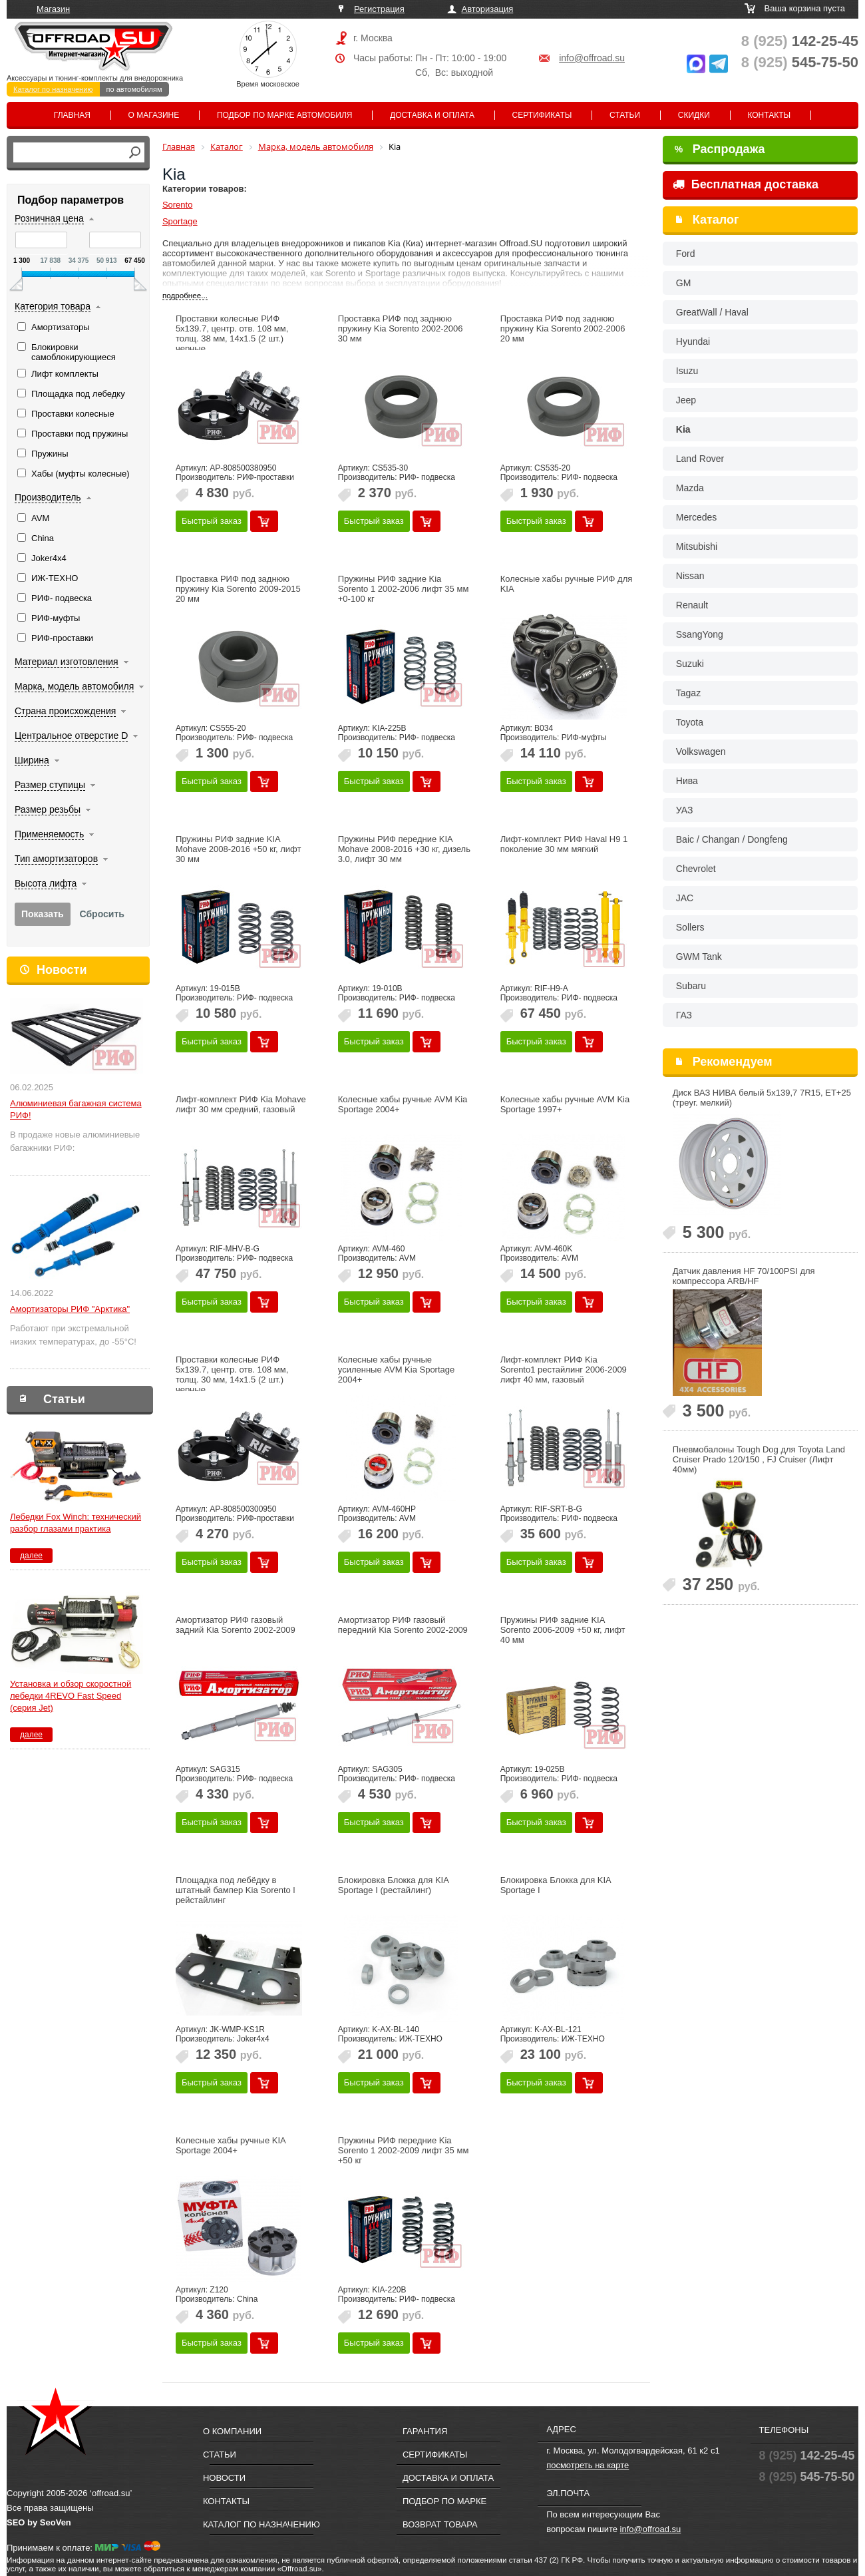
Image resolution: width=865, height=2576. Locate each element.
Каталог (716, 219)
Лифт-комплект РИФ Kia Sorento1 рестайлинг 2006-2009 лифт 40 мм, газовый (563, 1370)
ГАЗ (684, 1015)
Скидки (694, 115)
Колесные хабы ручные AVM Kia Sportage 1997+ (565, 1104)
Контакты (768, 115)
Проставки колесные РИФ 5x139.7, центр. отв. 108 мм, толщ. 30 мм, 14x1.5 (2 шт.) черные (232, 1375)
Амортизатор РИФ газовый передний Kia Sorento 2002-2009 (403, 1625)
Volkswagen (701, 751)
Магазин (53, 9)
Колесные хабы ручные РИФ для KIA (566, 584)
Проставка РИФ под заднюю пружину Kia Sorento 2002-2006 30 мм (400, 328)
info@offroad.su (592, 58)
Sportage (180, 221)
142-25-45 (799, 41)
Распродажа (720, 149)
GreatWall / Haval (712, 312)
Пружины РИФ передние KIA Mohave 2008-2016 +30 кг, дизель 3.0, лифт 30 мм (404, 849)
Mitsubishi (696, 546)
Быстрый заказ (212, 521)
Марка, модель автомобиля (74, 686)
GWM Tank (699, 956)
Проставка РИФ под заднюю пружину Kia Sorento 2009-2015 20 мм (238, 589)
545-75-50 (799, 62)
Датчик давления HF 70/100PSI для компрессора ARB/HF (744, 1276)
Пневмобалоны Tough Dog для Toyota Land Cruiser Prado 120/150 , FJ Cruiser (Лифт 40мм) (759, 1459)
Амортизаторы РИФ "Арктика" (70, 1309)
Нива (687, 780)
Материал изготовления (66, 661)
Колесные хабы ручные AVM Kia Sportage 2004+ (403, 1104)
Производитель (48, 497)
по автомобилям (134, 89)
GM (683, 283)
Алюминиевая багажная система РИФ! (76, 1109)
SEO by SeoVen (39, 2522)
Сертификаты (542, 115)
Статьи (624, 115)
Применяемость (49, 834)
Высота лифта (46, 883)
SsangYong (699, 634)
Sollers (690, 927)
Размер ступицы (50, 784)
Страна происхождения (65, 711)
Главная (72, 115)
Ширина (32, 760)
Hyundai (693, 341)
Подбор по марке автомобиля (285, 115)
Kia (683, 429)
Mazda (690, 488)
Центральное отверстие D (71, 735)
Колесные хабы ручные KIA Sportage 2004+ (230, 2145)
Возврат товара (440, 2524)
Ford (685, 253)
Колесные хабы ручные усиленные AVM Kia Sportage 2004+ (396, 1370)
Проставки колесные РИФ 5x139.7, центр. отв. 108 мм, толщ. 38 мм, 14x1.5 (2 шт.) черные (232, 333)
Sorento (177, 205)
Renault (692, 605)
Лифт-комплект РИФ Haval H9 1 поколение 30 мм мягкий (564, 844)
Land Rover (700, 458)
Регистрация (379, 9)
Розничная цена (49, 218)
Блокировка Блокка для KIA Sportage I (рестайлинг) (393, 1885)
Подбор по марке (444, 2501)
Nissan (690, 575)
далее (31, 1555)
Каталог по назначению (53, 89)
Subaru (691, 985)
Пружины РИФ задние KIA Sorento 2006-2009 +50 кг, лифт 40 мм (562, 1630)
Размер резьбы (48, 809)
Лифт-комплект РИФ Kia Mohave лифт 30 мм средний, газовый (241, 1104)
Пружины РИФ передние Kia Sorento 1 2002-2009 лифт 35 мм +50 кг (403, 2150)
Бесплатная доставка (745, 184)
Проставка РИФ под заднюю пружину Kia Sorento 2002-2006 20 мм (562, 328)
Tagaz (688, 693)
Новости (61, 969)
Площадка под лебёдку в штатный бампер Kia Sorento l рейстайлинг (235, 1890)
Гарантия (425, 2431)
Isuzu (687, 370)
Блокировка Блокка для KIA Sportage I (555, 1885)
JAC (684, 898)
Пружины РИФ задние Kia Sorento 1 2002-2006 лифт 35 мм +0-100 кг (403, 589)
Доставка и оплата (432, 115)
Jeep (686, 400)
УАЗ (684, 810)
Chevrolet (696, 868)
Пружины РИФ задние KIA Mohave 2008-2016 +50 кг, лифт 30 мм (238, 849)
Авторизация (488, 9)
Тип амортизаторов (56, 858)
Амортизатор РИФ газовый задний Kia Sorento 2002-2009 (235, 1625)
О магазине (154, 115)
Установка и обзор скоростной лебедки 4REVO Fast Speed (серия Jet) (70, 1696)
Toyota (689, 722)
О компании (232, 2431)
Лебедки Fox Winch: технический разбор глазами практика (75, 1523)
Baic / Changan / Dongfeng (732, 839)
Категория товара (52, 306)
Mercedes (696, 517)
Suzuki (690, 663)
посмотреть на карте (587, 2465)
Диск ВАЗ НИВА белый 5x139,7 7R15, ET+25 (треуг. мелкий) (762, 1098)
